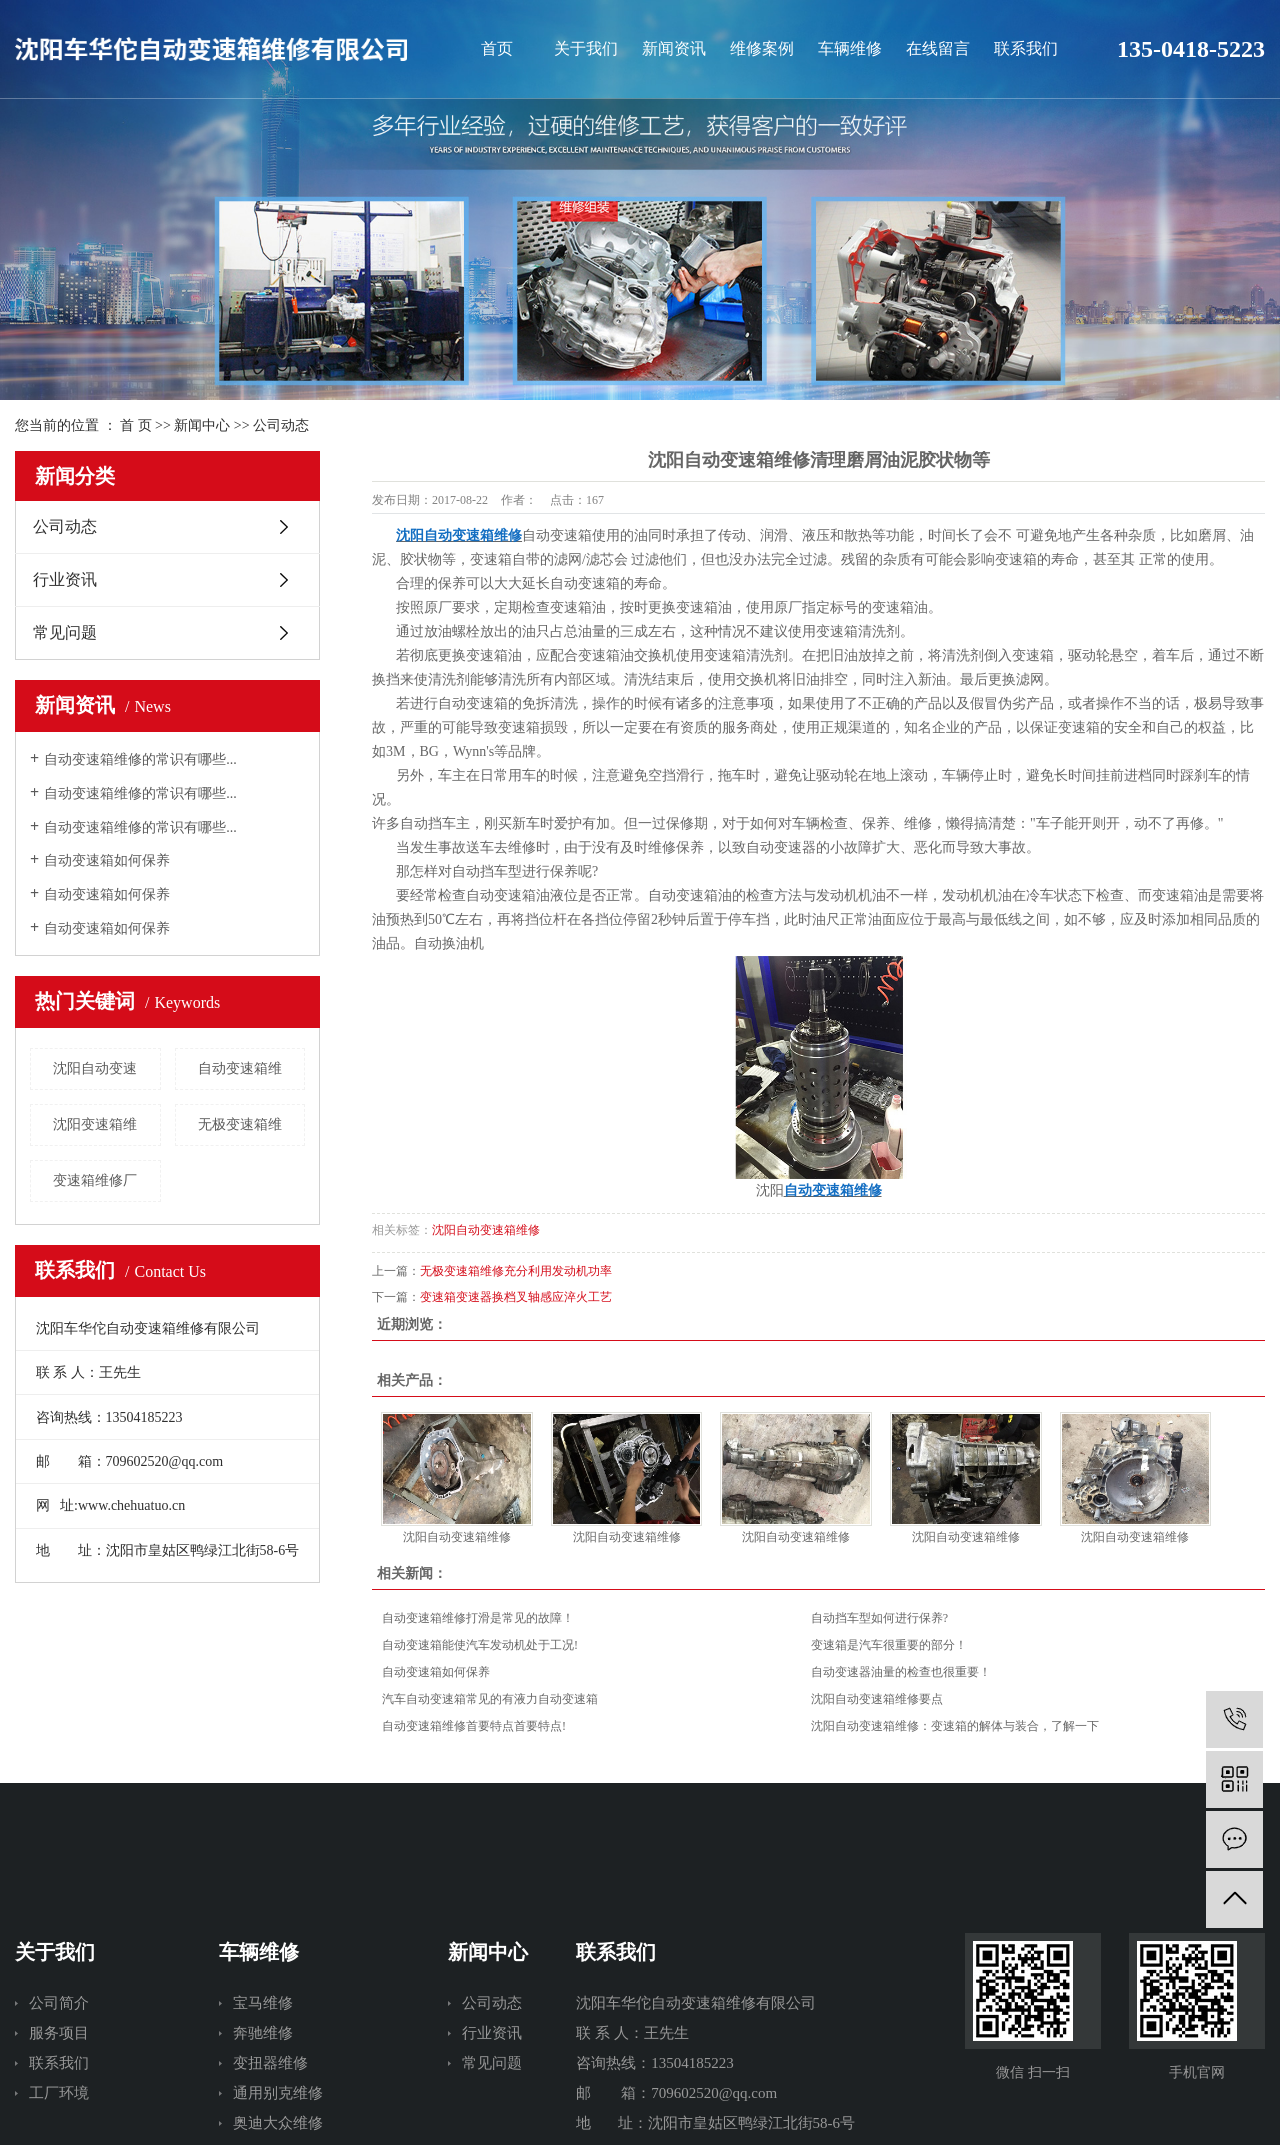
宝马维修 (263, 2003)
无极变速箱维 (240, 1124)
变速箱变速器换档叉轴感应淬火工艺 (516, 1297)
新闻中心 (202, 425)
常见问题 (65, 632)
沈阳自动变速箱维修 (486, 1230)
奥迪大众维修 (278, 2123)
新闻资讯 (674, 48)
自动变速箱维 (240, 1068)
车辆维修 (850, 48)
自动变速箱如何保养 (107, 860)
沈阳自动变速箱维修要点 (877, 1699)
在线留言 (938, 48)
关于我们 (586, 48)
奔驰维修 (263, 2033)
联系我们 (1026, 48)
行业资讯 (65, 579)
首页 (497, 48)
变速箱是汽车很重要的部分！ (889, 1645)
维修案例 (762, 48)
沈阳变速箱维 (95, 1124)
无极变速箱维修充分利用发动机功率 (516, 1271)
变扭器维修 (270, 2063)
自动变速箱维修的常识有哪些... (140, 759)
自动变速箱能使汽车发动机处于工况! (480, 1645)
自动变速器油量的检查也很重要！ (901, 1672)
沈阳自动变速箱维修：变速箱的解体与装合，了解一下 (955, 1726)
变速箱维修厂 (95, 1180)
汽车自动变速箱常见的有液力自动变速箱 (490, 1699)
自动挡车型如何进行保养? (879, 1618)
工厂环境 (59, 2093)
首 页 (136, 425)
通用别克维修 (278, 2093)
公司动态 (281, 425)
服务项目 (59, 2033)
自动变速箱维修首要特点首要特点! (474, 1726)
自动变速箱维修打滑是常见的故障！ (478, 1618)
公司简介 (59, 2003)
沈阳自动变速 (95, 1068)
